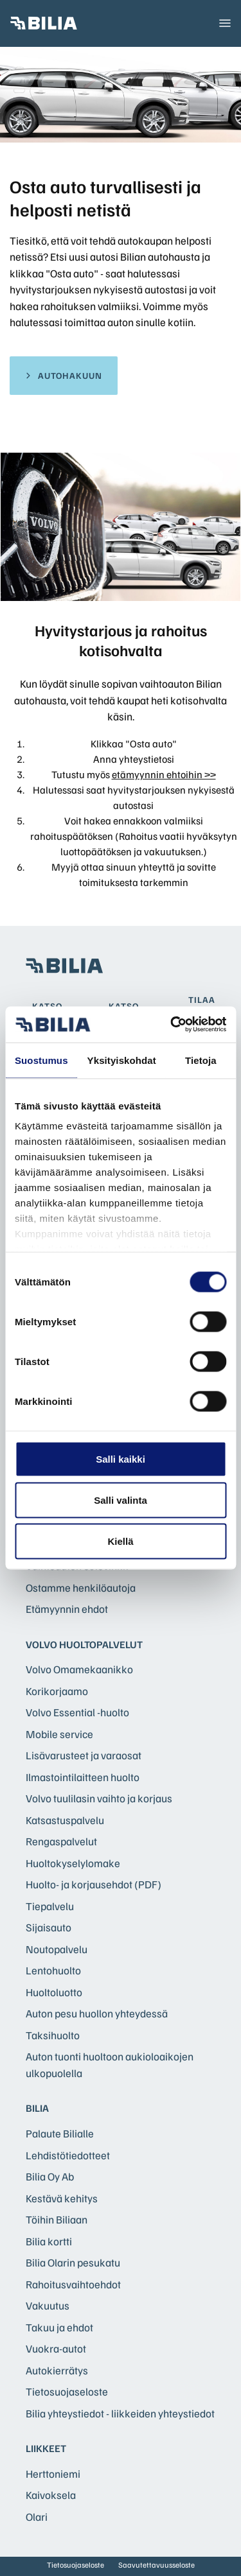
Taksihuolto (53, 2035)
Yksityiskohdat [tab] (121, 1059)
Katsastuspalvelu (65, 1820)
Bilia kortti (49, 2241)
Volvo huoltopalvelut (84, 1644)
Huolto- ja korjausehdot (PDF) (93, 1884)
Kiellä (120, 1540)
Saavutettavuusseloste (156, 2565)
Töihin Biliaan (56, 2219)
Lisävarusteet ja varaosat (83, 1755)
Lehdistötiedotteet (68, 2155)
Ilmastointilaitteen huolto (82, 1777)
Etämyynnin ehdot (67, 1608)
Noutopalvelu (56, 1949)
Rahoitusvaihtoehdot (73, 2284)
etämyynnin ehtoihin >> (164, 774)
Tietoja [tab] (201, 1059)
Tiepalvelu (50, 1906)
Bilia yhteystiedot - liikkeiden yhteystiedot (120, 2413)
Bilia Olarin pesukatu (73, 2262)
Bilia (37, 2108)
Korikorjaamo (57, 1691)
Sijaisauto (48, 1927)
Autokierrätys (57, 2370)
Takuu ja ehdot (59, 2327)
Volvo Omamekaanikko (79, 1669)
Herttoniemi (53, 2473)
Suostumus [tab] (41, 1059)
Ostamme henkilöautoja (81, 1587)
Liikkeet (46, 2448)
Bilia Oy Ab (50, 2176)
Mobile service (59, 1734)
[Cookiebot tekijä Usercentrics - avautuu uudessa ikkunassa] (171, 1024)
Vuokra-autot (56, 2348)
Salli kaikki (120, 1458)
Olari (37, 2516)
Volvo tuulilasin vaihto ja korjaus (99, 1798)
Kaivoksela (51, 2495)
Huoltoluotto (54, 1992)
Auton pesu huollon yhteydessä (97, 2013)
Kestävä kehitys (62, 2198)
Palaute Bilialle (60, 2133)
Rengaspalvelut (61, 1841)
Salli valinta (120, 1499)
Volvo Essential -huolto (77, 1712)
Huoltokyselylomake (73, 1863)
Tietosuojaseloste (67, 2391)
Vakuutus (47, 2305)
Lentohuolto (53, 1970)
